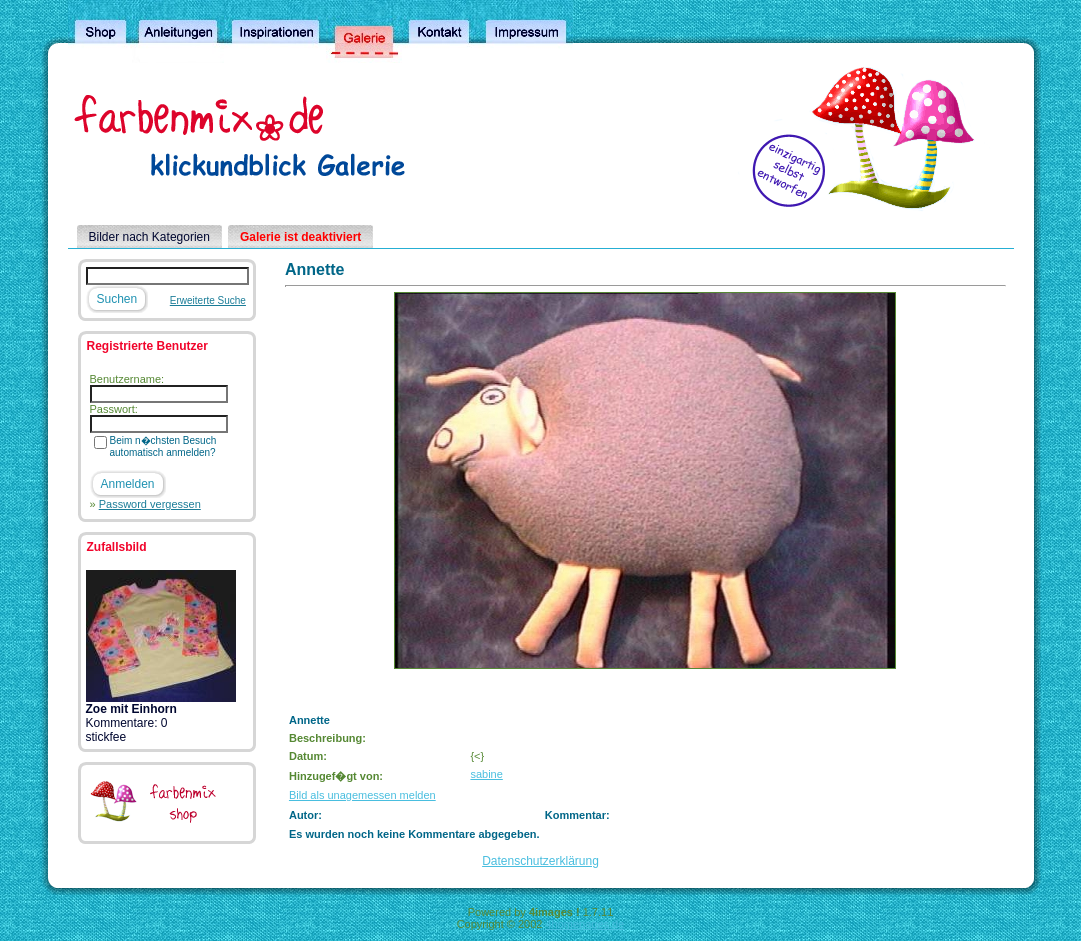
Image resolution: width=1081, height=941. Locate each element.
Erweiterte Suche (208, 300)
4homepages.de (584, 924)
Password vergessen (150, 504)
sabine (486, 774)
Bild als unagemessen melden (362, 795)
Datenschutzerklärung (540, 861)
